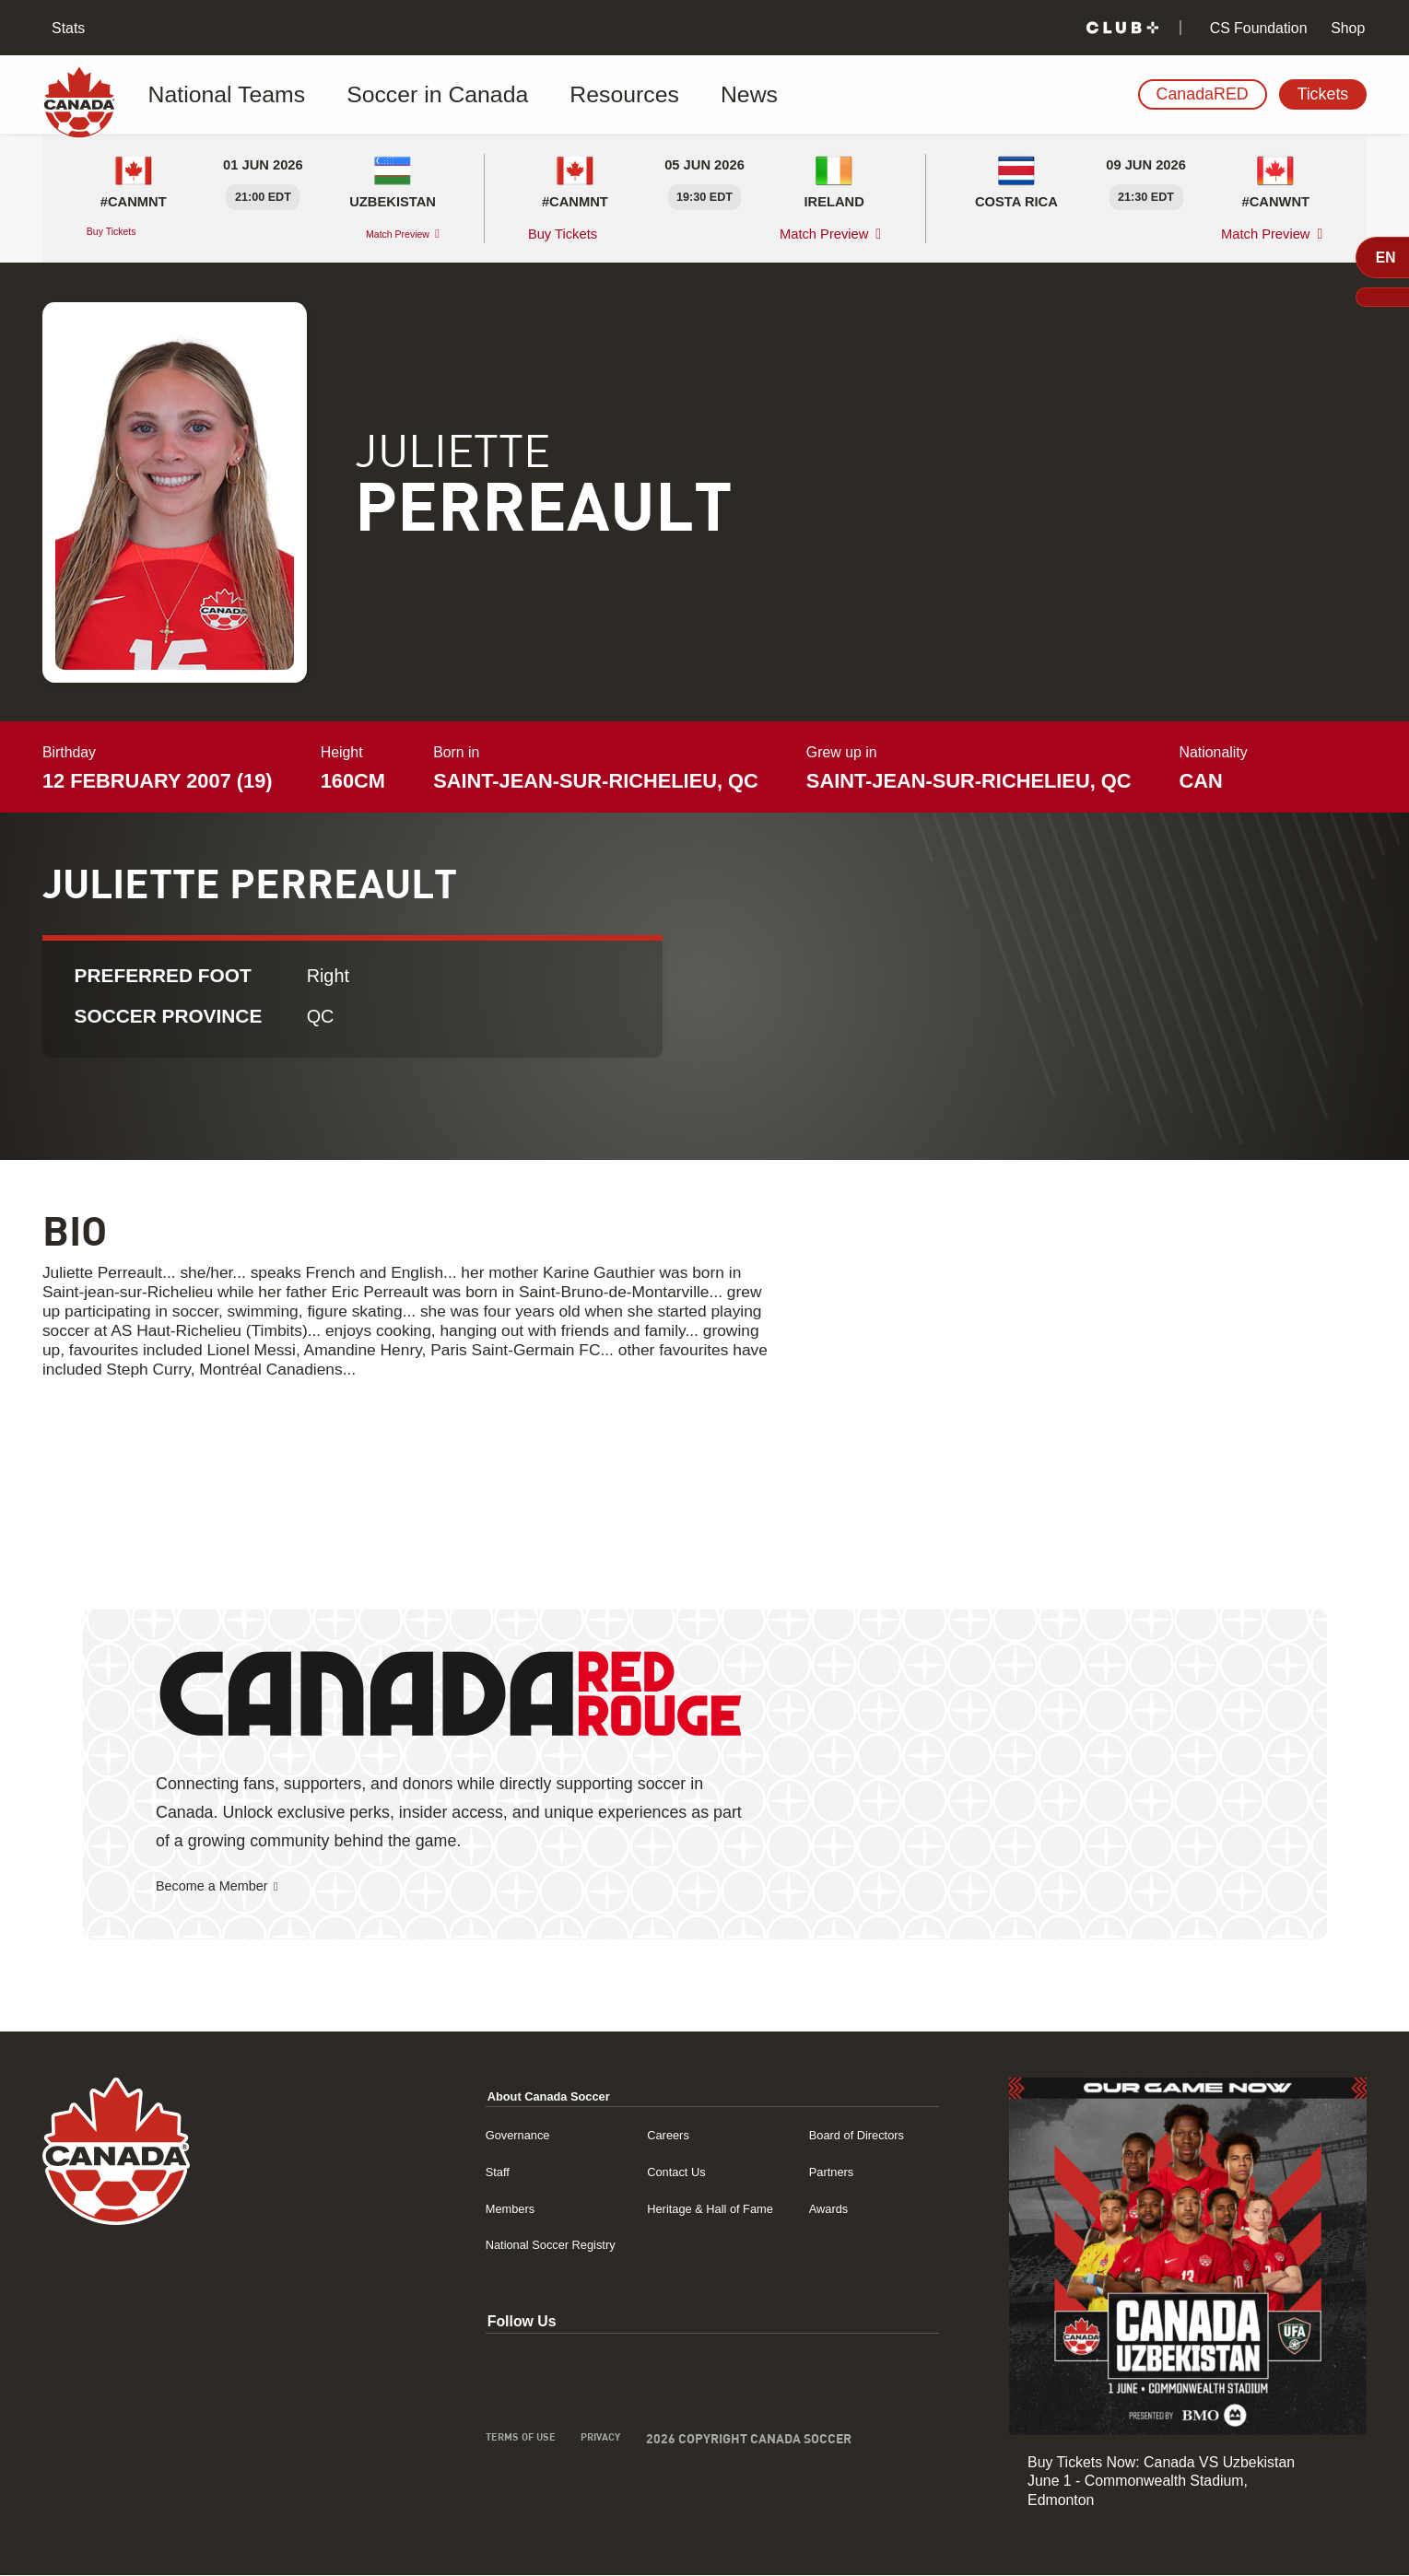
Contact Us (621, 2172)
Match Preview (382, 234)
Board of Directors (837, 2135)
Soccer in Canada (386, 95)
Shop (1346, 28)
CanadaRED (1203, 94)
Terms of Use (435, 2442)
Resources (530, 95)
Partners (805, 2172)
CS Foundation (1256, 28)
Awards (802, 2209)
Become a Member (225, 1887)
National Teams (226, 95)
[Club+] (1122, 28)
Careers (611, 2135)
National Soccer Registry (473, 2245)
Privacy (528, 2442)
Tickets (1322, 94)
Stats (67, 28)
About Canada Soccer (470, 2096)
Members (423, 2209)
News (629, 95)
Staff (407, 2172)
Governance (432, 2135)
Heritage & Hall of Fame (663, 2209)
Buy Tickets (123, 234)
